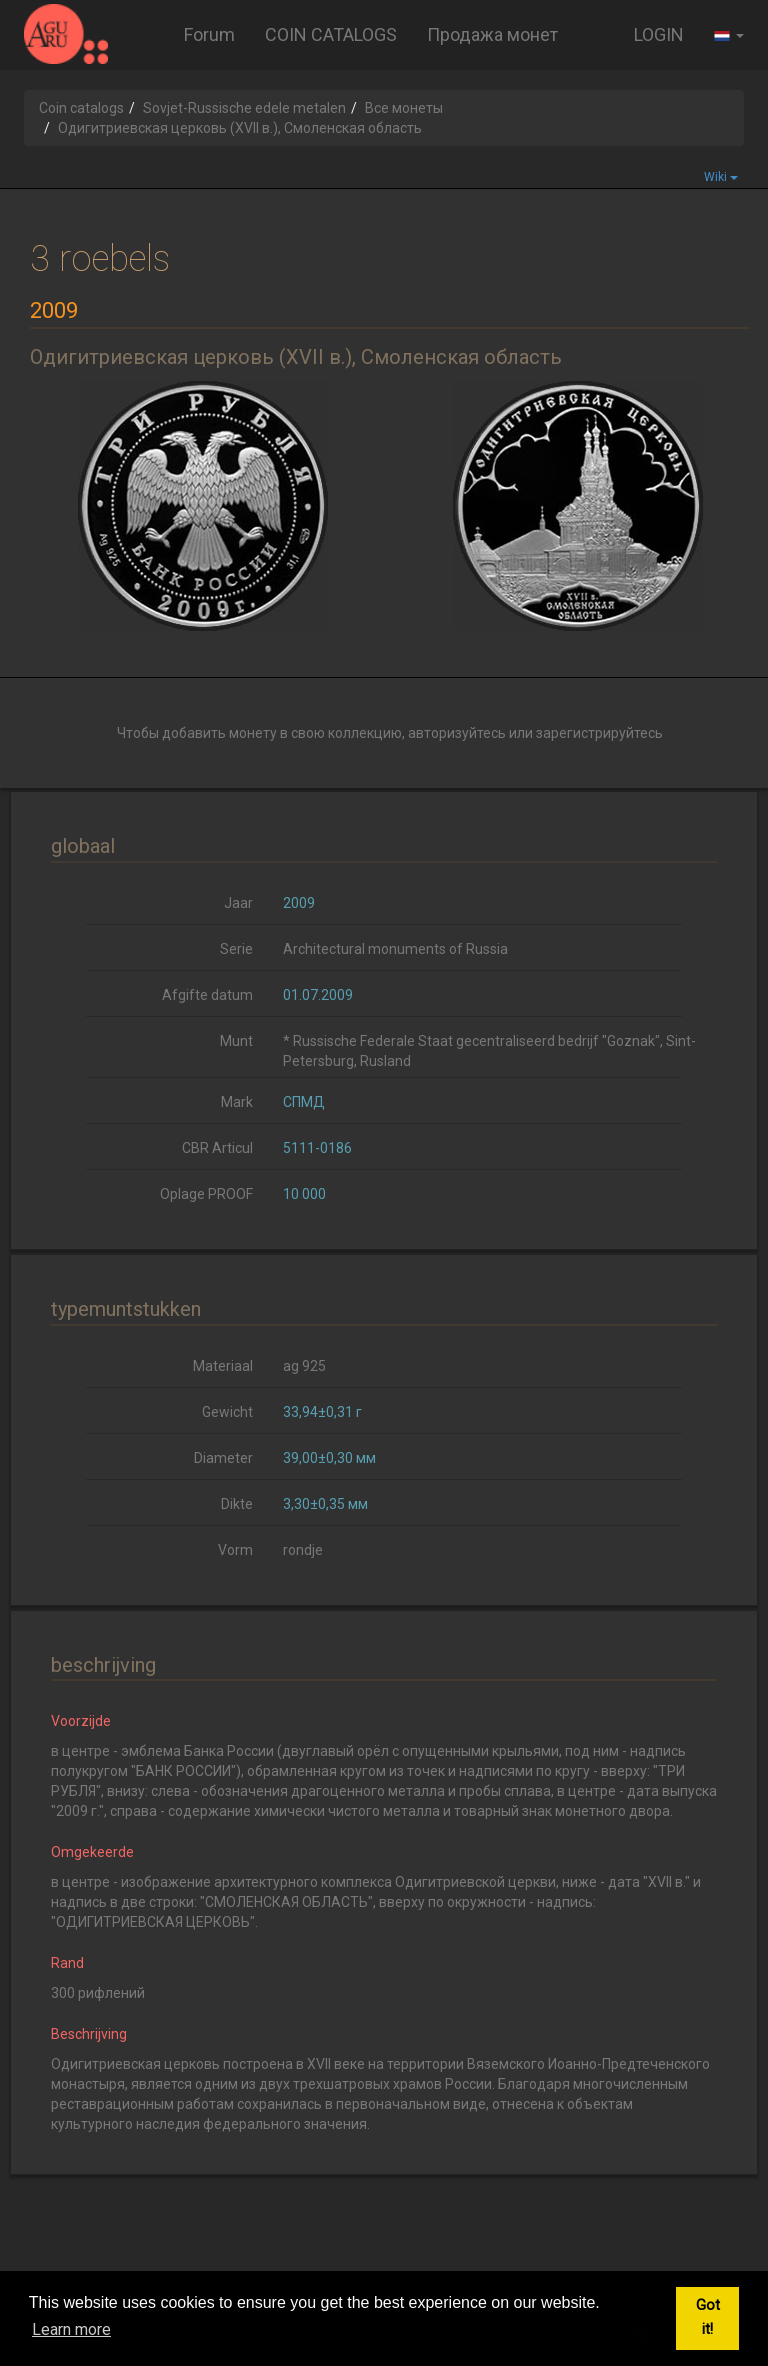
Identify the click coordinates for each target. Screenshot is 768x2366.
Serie (236, 949)
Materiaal (223, 1366)
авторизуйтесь (457, 733)
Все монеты (404, 108)
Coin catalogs (81, 108)
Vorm (235, 1550)
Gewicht (227, 1412)
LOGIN (659, 34)
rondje (303, 1550)
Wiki (721, 177)
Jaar (238, 903)
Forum (209, 34)
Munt (236, 1041)
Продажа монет (492, 34)
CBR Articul (217, 1148)
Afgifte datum (207, 995)
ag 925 (304, 1366)
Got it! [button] (708, 2317)
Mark (237, 1102)
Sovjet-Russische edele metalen (244, 108)
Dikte (237, 1504)
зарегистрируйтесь (599, 733)
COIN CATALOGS (331, 34)
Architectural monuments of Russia (395, 949)
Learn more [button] (71, 2329)
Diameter (223, 1458)
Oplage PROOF (206, 1194)
